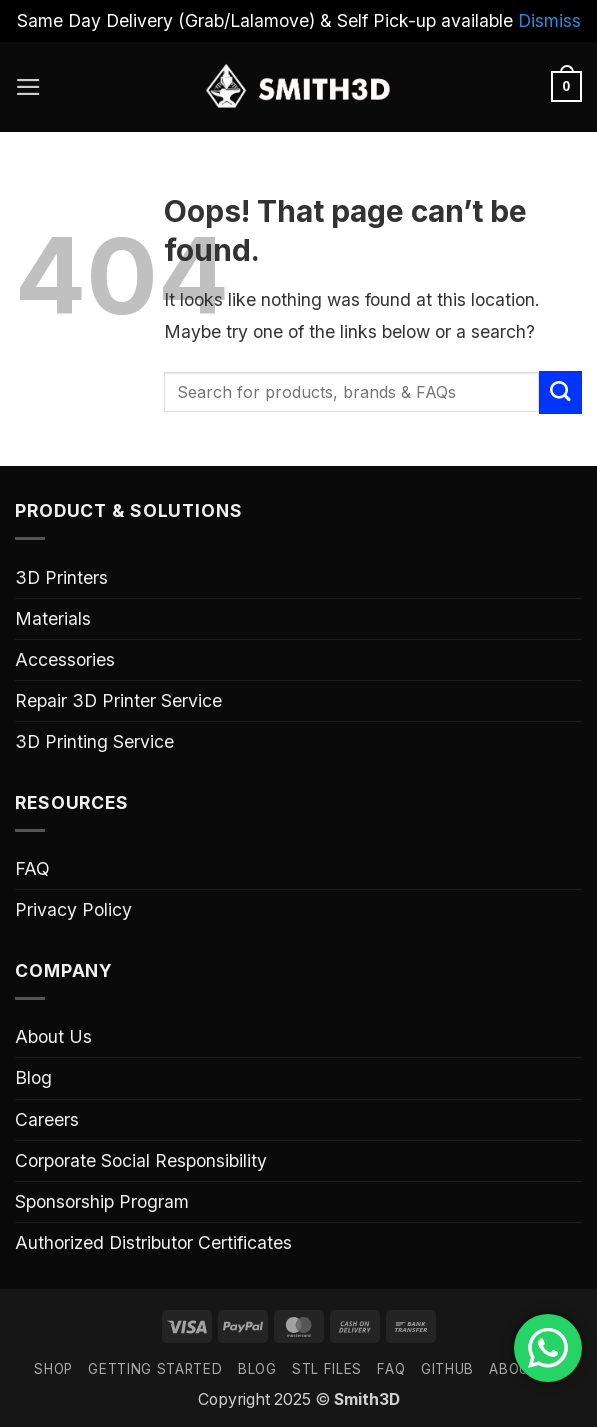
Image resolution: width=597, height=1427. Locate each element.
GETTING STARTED (155, 1369)
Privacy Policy (73, 909)
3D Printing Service (94, 741)
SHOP (53, 1369)
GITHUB (447, 1369)
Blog (33, 1077)
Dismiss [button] (549, 20)
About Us (53, 1036)
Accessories (65, 659)
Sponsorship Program (102, 1201)
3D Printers (61, 577)
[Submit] (560, 392)
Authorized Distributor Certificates (153, 1242)
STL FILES (327, 1369)
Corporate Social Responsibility (141, 1160)
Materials (53, 618)
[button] (28, 87)
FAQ (32, 868)
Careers (47, 1119)
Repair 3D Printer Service (118, 700)
